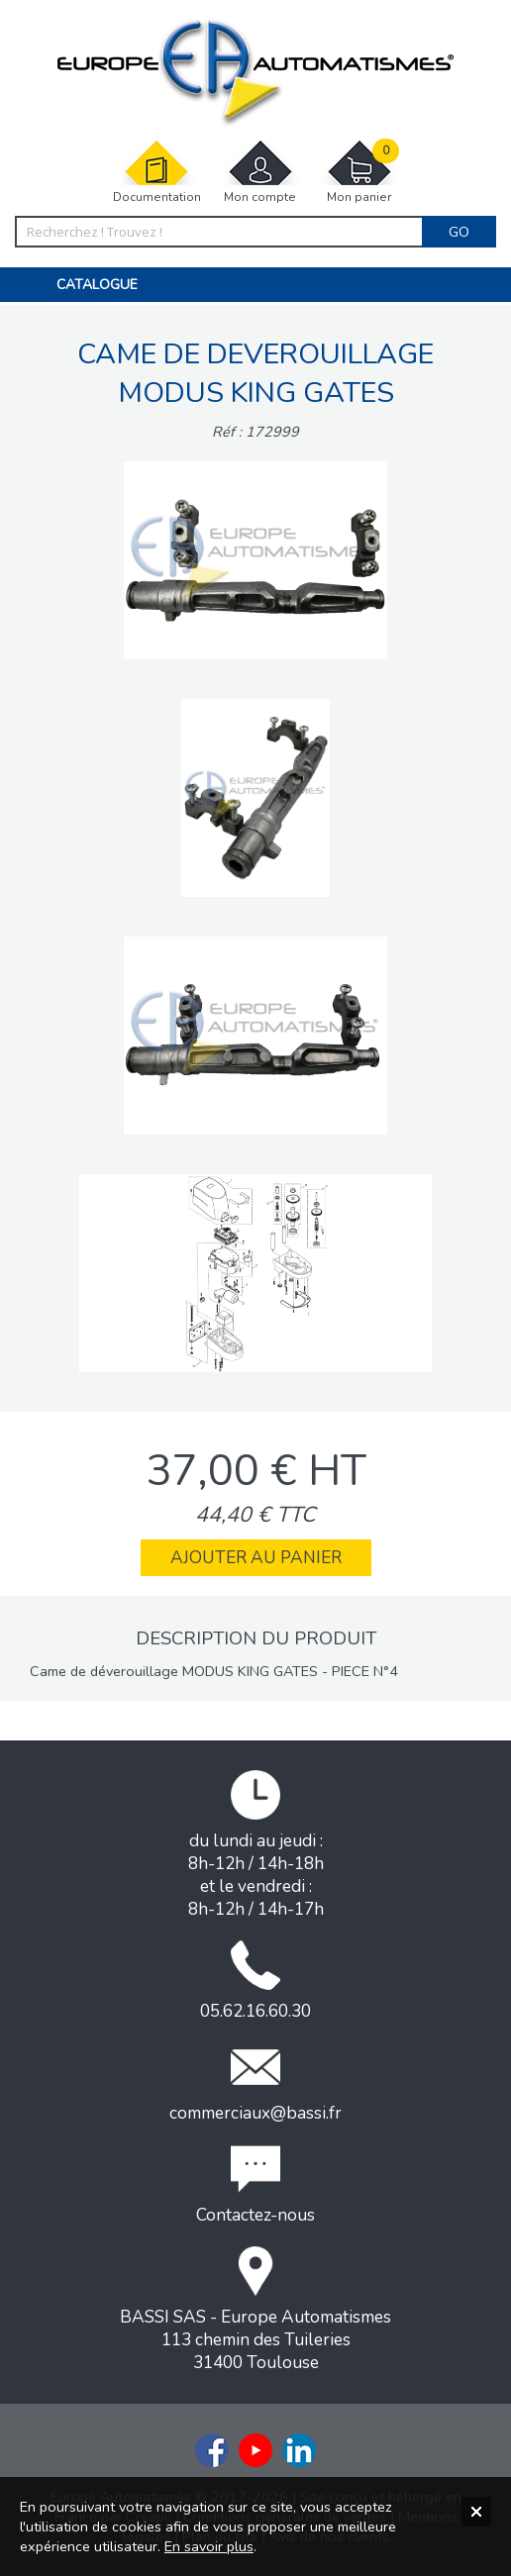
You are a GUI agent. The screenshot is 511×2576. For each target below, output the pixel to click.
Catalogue (97, 284)
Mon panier (359, 172)
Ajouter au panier (256, 1557)
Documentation (157, 172)
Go (459, 232)
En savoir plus (209, 2546)
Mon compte (260, 172)
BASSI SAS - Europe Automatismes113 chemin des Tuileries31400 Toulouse (255, 2310)
